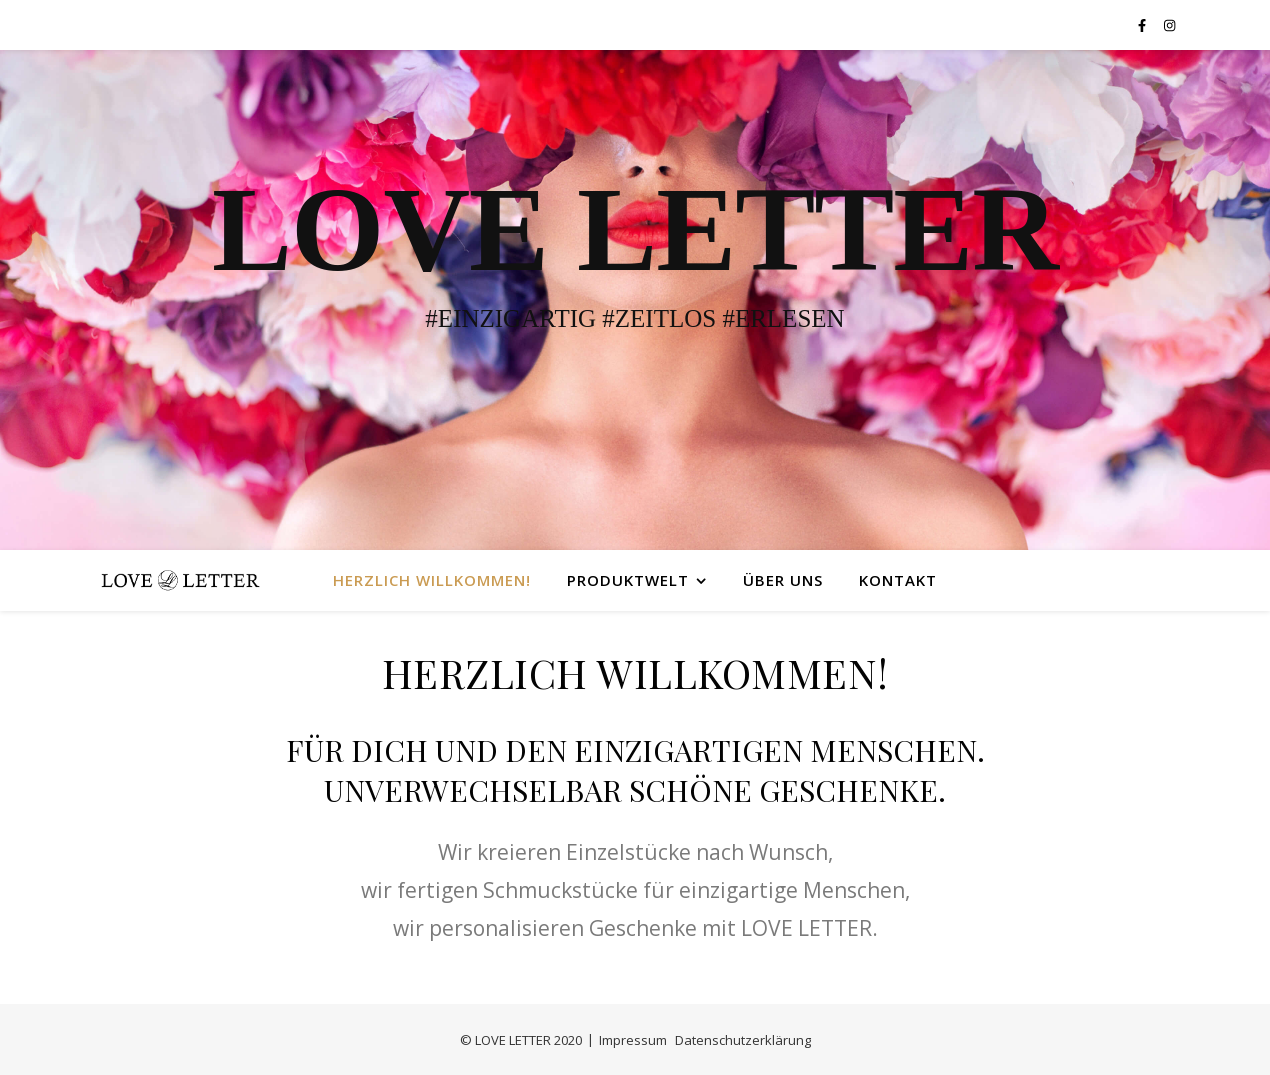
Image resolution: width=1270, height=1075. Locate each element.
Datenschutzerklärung (743, 1040)
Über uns (783, 580)
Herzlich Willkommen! (432, 580)
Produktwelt (628, 580)
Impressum (633, 1040)
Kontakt (898, 580)
